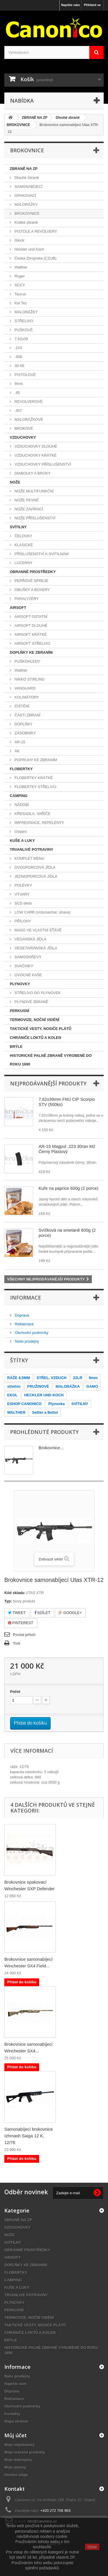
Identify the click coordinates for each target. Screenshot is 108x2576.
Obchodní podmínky (31, 1332)
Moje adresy (15, 2467)
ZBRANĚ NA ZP (23, 168)
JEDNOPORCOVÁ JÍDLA (35, 876)
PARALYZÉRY (26, 598)
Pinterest (20, 1623)
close (92, 2547)
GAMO (92, 1386)
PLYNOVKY (20, 984)
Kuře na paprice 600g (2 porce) (68, 1188)
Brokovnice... (51, 1447)
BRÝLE (16, 1046)
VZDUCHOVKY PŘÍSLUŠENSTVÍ (42, 464)
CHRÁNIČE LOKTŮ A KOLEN (35, 1037)
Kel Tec (20, 303)
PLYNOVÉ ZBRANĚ (31, 1002)
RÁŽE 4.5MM (18, 1378)
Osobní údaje (16, 2475)
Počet (15, 1691)
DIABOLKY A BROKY (32, 473)
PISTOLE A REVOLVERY (35, 231)
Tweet (17, 1613)
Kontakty (12, 2414)
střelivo (13, 1386)
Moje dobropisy (18, 2460)
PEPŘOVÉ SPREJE (31, 581)
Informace (25, 1297)
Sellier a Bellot (45, 1412)
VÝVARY (21, 894)
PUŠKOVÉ (23, 330)
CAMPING (18, 796)
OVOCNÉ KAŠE (28, 975)
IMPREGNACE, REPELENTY (39, 822)
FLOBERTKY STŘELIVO (35, 787)
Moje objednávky (19, 2444)
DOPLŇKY (23, 724)
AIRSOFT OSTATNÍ (31, 616)
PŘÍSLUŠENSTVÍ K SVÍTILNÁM (41, 554)
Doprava (21, 1315)
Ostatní (20, 831)
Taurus (20, 294)
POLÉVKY (23, 885)
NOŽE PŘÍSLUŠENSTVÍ (35, 518)
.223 (18, 348)
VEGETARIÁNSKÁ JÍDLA (35, 948)
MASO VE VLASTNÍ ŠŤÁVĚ (38, 930)
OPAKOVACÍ (25, 195)
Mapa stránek (16, 2421)
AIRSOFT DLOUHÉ (31, 625)
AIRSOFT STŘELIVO (32, 643)
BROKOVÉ (23, 428)
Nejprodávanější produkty (48, 1083)
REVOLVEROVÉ (28, 401)
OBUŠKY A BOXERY (32, 590)
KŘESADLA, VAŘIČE (32, 813)
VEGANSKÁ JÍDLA (30, 939)
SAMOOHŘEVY (27, 957)
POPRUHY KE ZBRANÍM (35, 760)
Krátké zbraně (26, 222)
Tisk (16, 1643)
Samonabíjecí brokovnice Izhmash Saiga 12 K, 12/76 (28, 2136)
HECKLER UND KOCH (44, 1395)
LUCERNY (23, 563)
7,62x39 (21, 339)
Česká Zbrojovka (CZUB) (35, 258)
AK (17, 751)
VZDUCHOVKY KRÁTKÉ (35, 455)
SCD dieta (23, 903)
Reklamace (24, 1324)
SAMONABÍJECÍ (28, 186)
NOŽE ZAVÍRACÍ (28, 509)
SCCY (19, 285)
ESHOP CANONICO (24, 1404)
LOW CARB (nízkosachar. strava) (42, 912)
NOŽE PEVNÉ (26, 500)
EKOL (12, 1395)
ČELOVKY (23, 536)
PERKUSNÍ (19, 1011)
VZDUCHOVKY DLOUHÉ (35, 446)
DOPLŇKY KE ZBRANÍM (31, 652)
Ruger (19, 276)
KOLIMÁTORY (26, 697)
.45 (17, 392)
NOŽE (15, 482)
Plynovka (56, 1404)
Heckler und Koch (29, 249)
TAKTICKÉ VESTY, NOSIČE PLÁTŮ (40, 1028)
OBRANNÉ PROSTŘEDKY (33, 572)
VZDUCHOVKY (23, 437)
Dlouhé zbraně (26, 177)
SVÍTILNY (18, 527)
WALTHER (16, 1412)
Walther (20, 267)
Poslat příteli (24, 1634)
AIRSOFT (18, 607)
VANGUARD (24, 688)
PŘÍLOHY (22, 921)
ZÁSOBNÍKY (25, 733)
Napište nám (70, 5)
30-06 (19, 366)
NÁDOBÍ (21, 805)
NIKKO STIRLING (29, 679)
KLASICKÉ (23, 545)
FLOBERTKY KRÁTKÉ (33, 778)
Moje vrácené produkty (24, 2452)
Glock (19, 240)
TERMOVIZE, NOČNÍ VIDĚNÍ (34, 1020)
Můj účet (15, 2435)
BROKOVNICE (26, 213)
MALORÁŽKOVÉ (28, 419)
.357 (18, 410)
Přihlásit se (92, 5)
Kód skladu (14, 1593)
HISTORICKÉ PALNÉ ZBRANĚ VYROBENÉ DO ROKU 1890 (51, 1059)
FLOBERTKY (21, 769)
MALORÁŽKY (26, 204)
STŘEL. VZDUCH (52, 1378)
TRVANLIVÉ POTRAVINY (31, 849)
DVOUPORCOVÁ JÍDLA (34, 867)
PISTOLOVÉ (25, 374)
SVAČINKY (23, 966)
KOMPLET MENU (29, 858)
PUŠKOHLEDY (27, 661)
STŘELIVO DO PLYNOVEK (37, 993)
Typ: (8, 1601)
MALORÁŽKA (68, 1386)
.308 (18, 357)
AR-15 (19, 742)
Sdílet (42, 1613)
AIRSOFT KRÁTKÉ (30, 634)
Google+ (70, 1613)
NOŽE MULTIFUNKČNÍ (34, 491)
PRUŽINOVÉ (38, 1386)
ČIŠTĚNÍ (21, 706)
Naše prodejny (26, 1341)
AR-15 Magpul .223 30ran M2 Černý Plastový (67, 1149)
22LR (77, 1378)
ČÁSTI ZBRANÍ (27, 715)
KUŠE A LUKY (22, 840)
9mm (18, 383)
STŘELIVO (23, 321)
